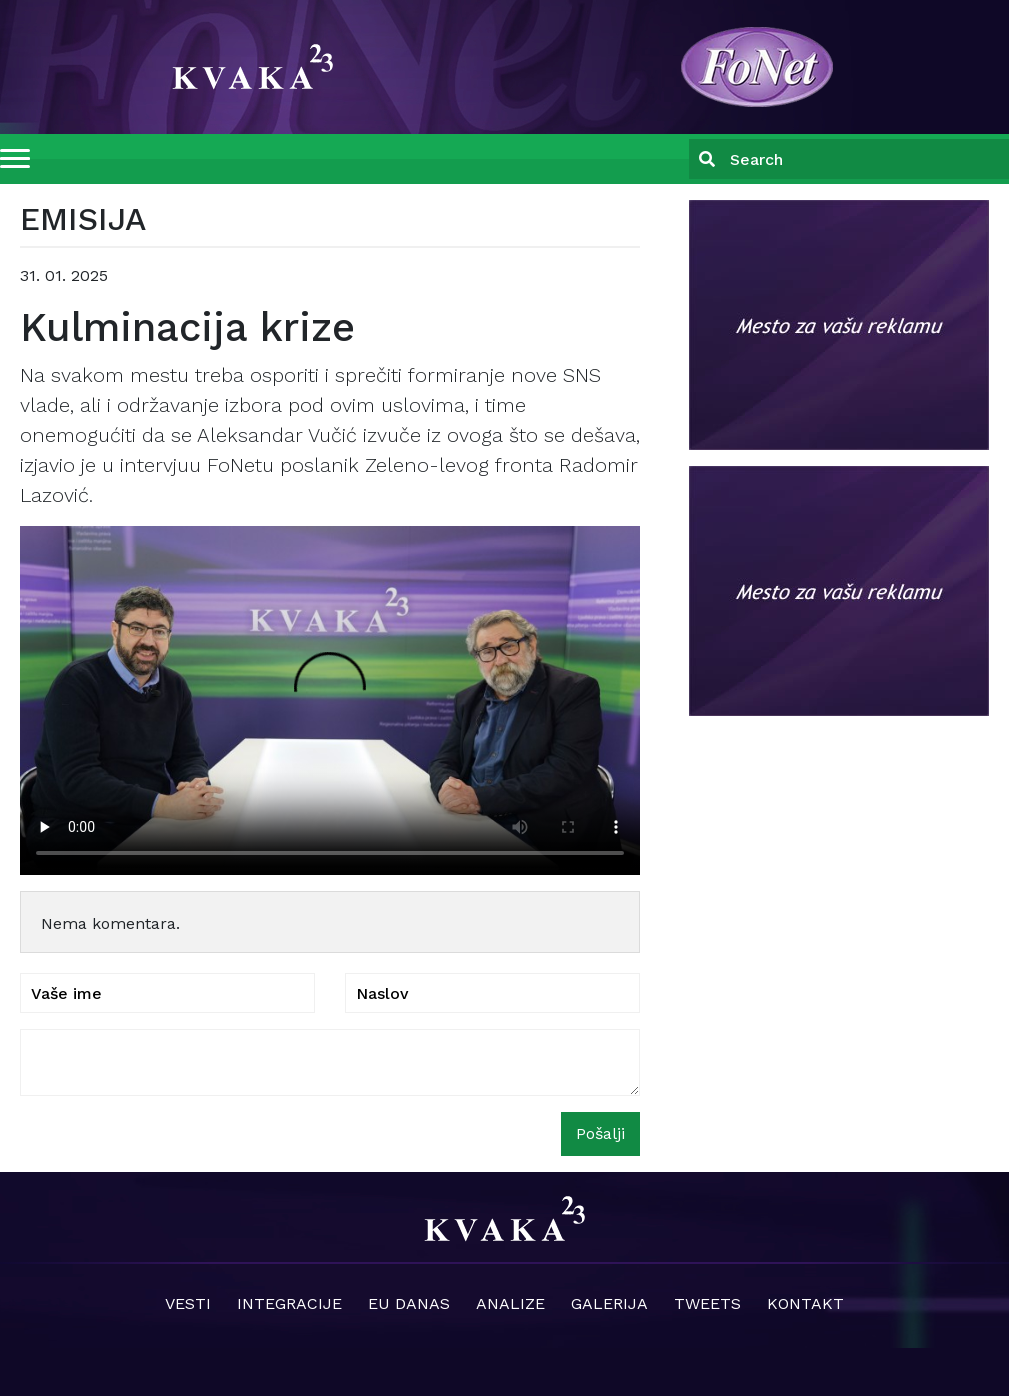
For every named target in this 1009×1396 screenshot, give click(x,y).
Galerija (609, 1303)
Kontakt (805, 1303)
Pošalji (600, 1133)
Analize (510, 1303)
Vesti (188, 1303)
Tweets (707, 1303)
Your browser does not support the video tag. (330, 700)
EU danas (409, 1303)
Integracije (289, 1303)
